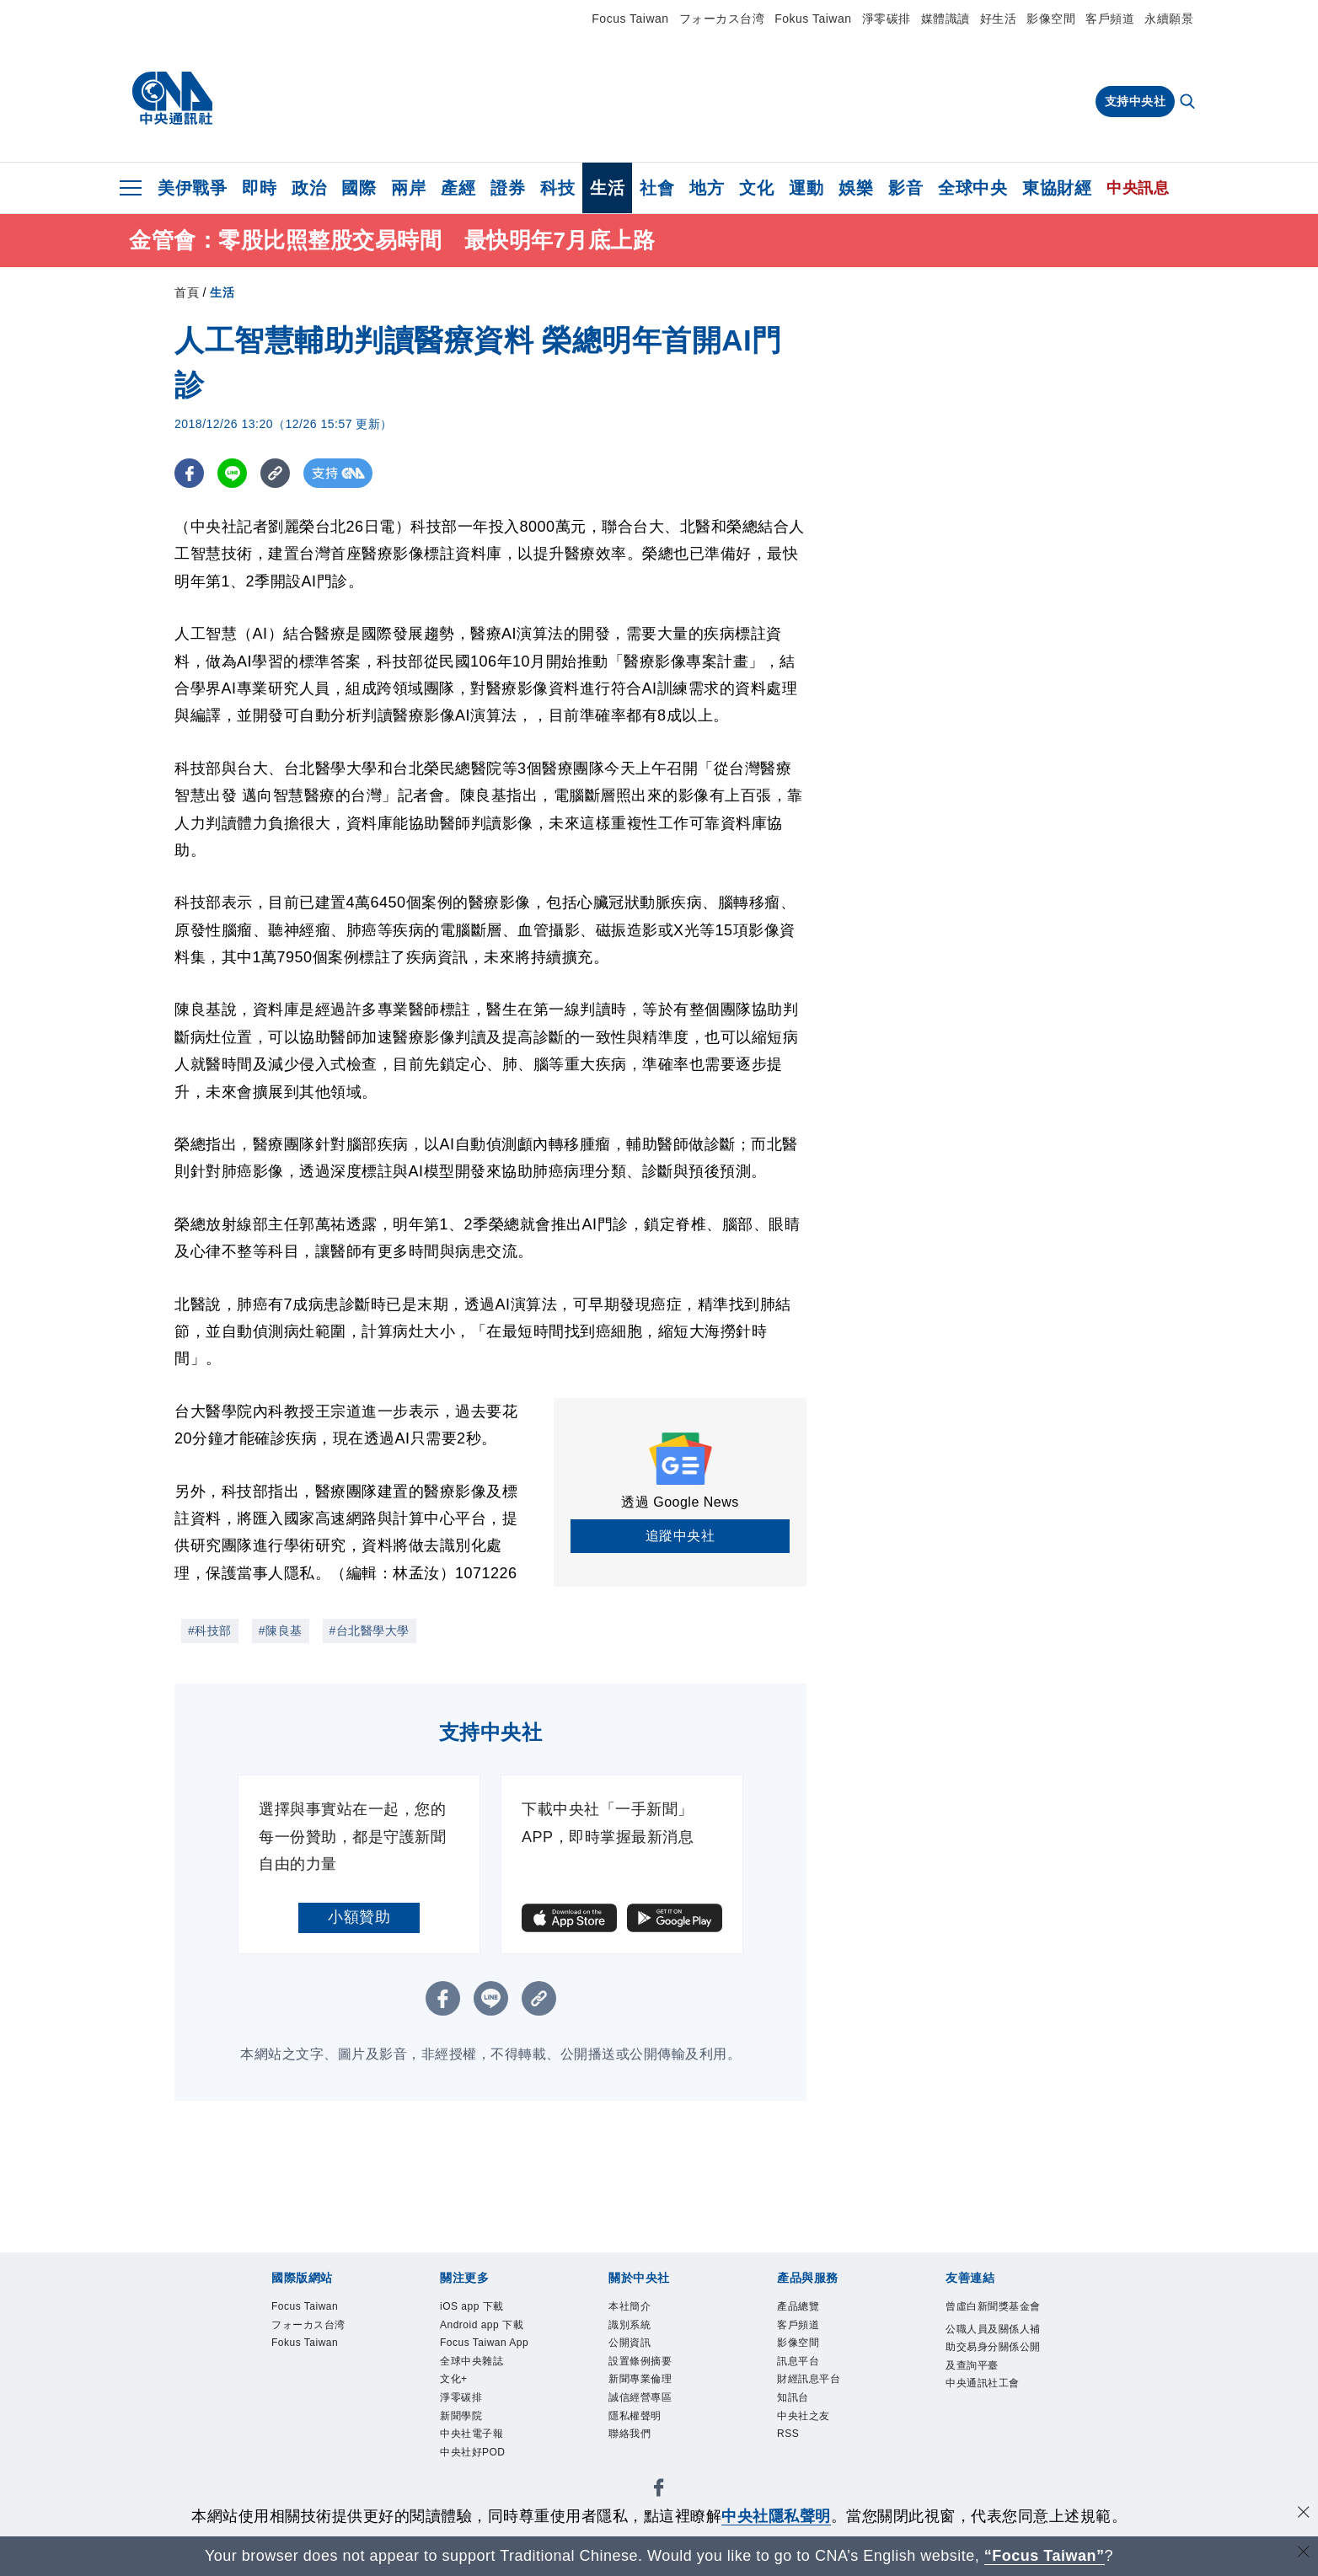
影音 (905, 188)
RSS (788, 2433)
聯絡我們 (629, 2433)
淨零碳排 (886, 18)
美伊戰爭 (192, 188)
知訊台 (793, 2397)
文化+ (454, 2379)
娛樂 (855, 188)
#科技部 (210, 1630)
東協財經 (1056, 188)
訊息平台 (798, 2361)
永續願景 (1168, 18)
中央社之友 (803, 2416)
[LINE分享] (232, 473)
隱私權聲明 (635, 2416)
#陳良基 (281, 1630)
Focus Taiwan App (484, 2342)
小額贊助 (359, 1917)
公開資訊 (629, 2342)
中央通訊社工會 (983, 2383)
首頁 (186, 292)
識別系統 (629, 2325)
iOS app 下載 (472, 2306)
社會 (657, 188)
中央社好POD (473, 2452)
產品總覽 (798, 2306)
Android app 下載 (481, 2325)
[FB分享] (189, 473)
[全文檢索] (1189, 103)
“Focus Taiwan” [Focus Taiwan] (1044, 2555)
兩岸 (408, 188)
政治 (309, 188)
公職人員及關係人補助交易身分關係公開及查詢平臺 (993, 2347)
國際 (358, 188)
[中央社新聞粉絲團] (659, 2490)
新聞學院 (461, 2416)
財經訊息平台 (808, 2379)
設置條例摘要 (640, 2361)
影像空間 (1050, 18)
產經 (458, 188)
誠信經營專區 (640, 2397)
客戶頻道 (1109, 18)
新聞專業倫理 (640, 2379)
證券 (507, 188)
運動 (806, 188)
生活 (607, 188)
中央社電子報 (471, 2433)
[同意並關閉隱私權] (1304, 2514)
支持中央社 (1135, 101)
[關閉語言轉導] (1304, 2554)
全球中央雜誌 (471, 2361)
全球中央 (972, 188)
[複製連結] (275, 473)
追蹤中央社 (680, 1536)
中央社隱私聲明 (776, 2516)
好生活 (998, 18)
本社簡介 (629, 2306)
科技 (557, 188)
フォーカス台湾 (722, 18)
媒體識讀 (945, 18)
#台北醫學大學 (370, 1630)
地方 (706, 188)
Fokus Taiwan (812, 18)
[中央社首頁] (172, 99)
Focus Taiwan (630, 18)
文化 (756, 188)
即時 (259, 188)
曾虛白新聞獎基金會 (993, 2306)
